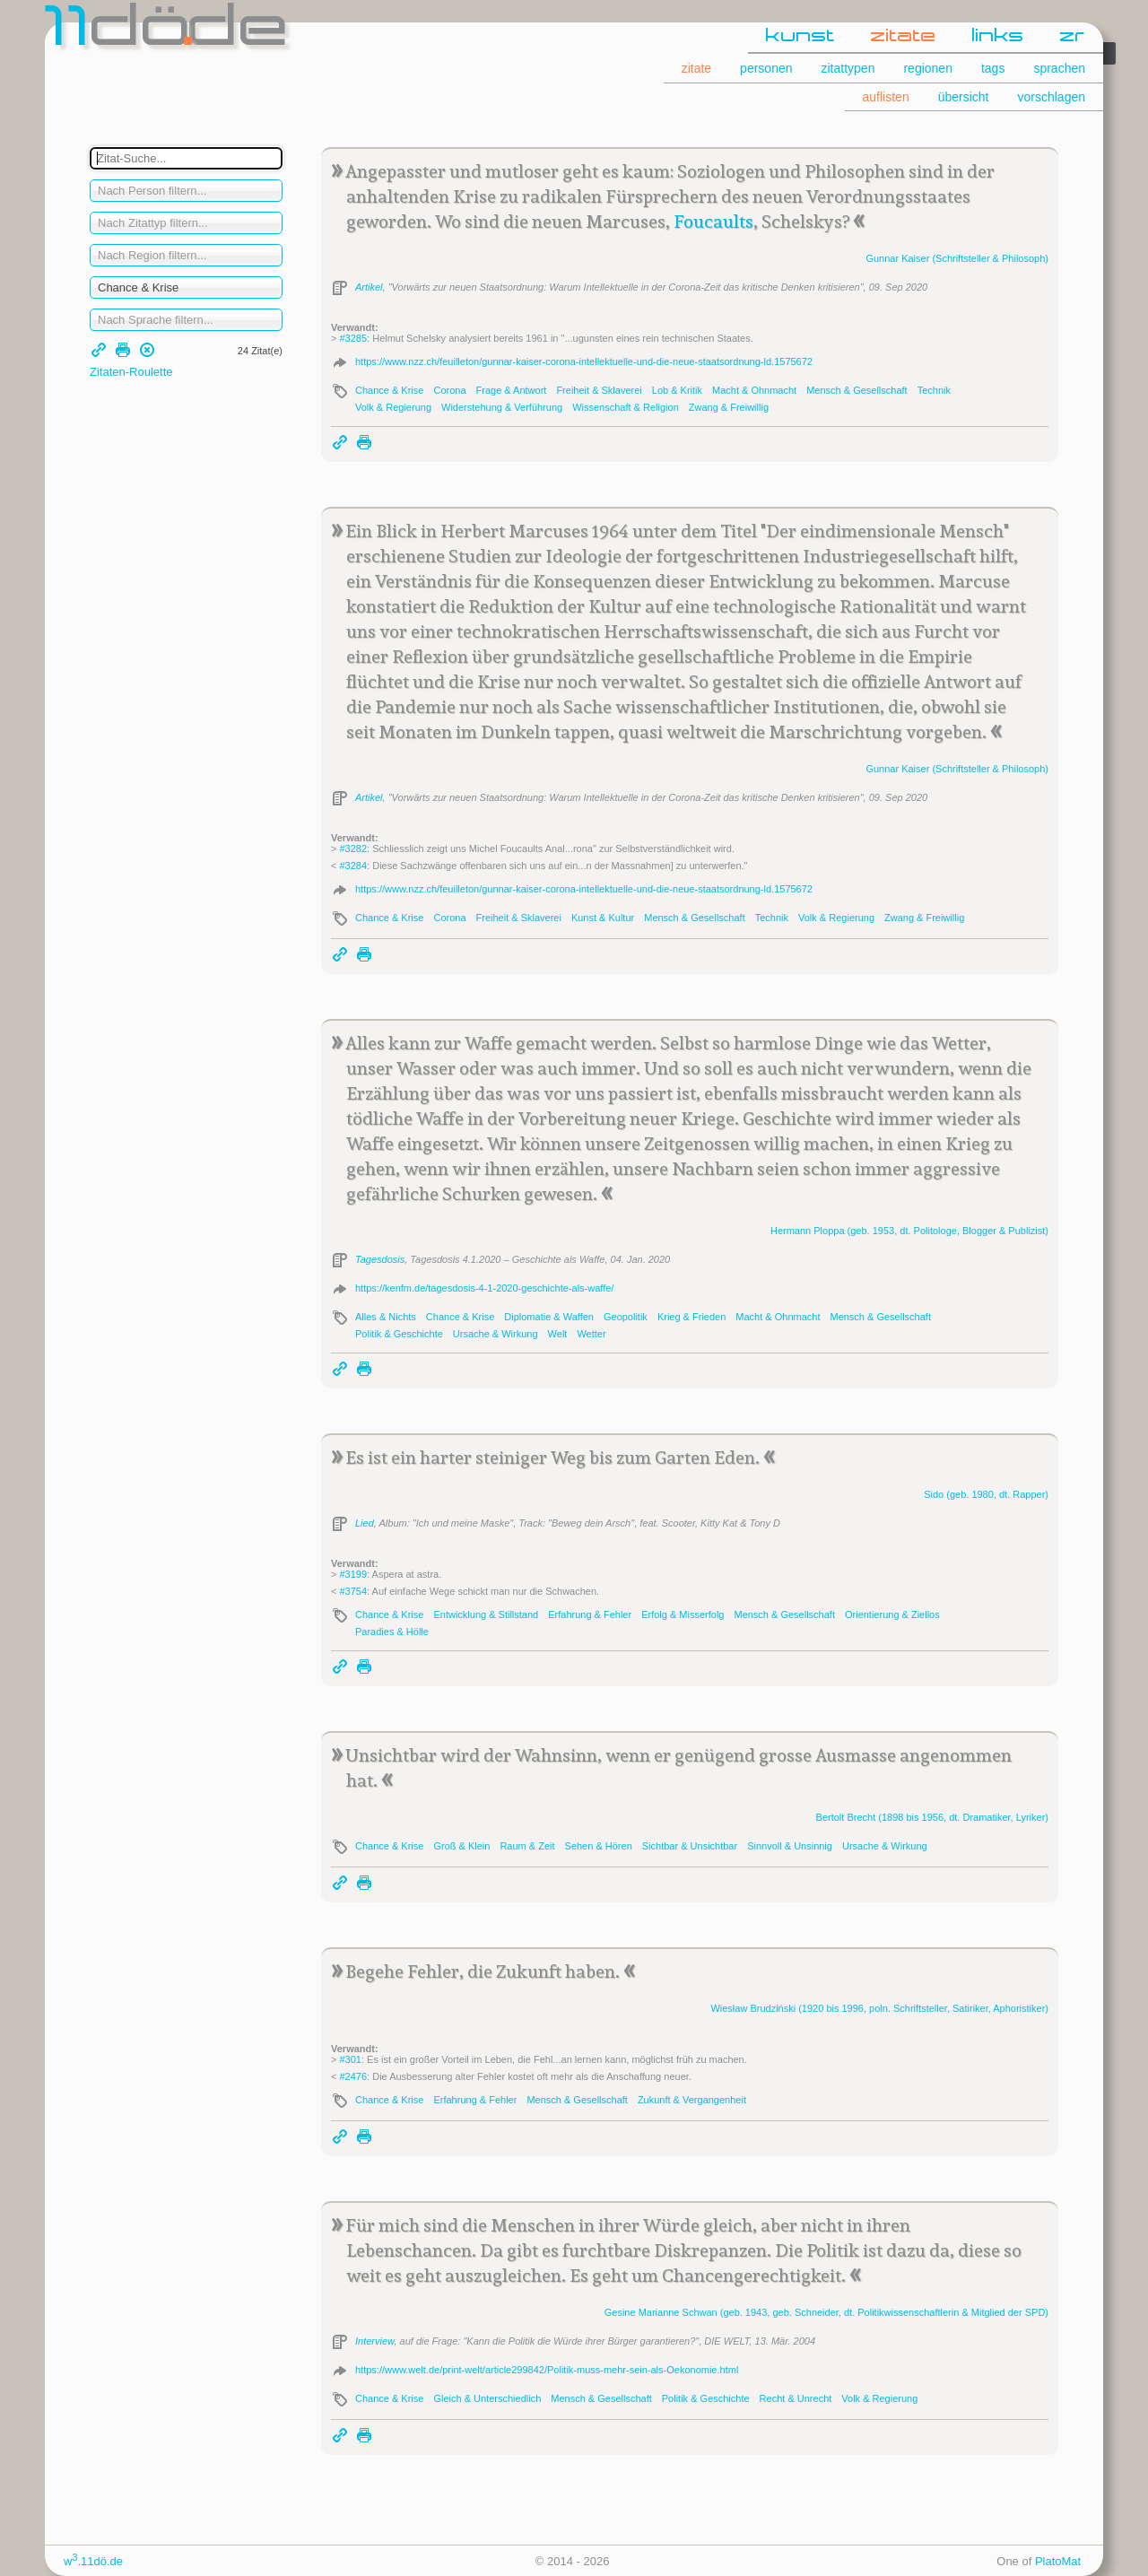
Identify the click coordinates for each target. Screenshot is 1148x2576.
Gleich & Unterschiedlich (487, 2398)
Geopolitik (626, 1316)
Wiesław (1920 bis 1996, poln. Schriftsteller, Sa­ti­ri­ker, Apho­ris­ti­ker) (879, 2008)
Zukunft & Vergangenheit (692, 2099)
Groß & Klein (461, 1846)
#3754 (353, 1591)
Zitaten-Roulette (131, 372)
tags (992, 68)
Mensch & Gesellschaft (857, 390)
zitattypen (848, 68)
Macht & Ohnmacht (754, 390)
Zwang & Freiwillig (729, 407)
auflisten (886, 97)
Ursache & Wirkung (495, 1333)
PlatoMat (1058, 2561)
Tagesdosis (379, 1259)
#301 (350, 2059)
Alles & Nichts (385, 1316)
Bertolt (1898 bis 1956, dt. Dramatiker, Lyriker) (932, 1817)
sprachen (1059, 68)
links (998, 37)
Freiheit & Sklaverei (598, 390)
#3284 (353, 865)
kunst (800, 37)
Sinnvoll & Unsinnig (789, 1846)
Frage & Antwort (511, 390)
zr (1072, 37)
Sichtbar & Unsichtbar (689, 1846)
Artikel (369, 287)
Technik (934, 390)
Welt (558, 1333)
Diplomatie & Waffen (549, 1316)
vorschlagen (1052, 97)
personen (766, 68)
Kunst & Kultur (602, 917)
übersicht (963, 97)
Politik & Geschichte (399, 1333)
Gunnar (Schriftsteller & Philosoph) (956, 258)
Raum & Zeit (527, 1846)
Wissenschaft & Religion (625, 407)
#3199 (353, 1574)
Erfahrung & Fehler (589, 1614)
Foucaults (713, 221)
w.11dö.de (93, 2561)
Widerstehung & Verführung (501, 407)
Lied (364, 1523)
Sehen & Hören (598, 1846)
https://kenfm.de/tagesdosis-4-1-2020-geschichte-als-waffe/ (484, 1288)
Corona (449, 390)
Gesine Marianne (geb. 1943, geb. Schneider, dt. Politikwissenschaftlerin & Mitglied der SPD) (826, 2312)
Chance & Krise (389, 390)
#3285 (353, 338)
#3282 (353, 848)
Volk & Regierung (393, 407)
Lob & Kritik (677, 390)
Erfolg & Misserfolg (682, 1614)
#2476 (353, 2076)
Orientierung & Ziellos (892, 1614)
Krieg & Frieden (691, 1316)
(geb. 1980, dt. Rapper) (986, 1494)
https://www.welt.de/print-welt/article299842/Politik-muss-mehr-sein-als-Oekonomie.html (546, 2369)
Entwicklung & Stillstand (485, 1614)
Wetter (591, 1333)
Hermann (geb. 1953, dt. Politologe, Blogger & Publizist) (909, 1230)
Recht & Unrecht (796, 2398)
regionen (927, 68)
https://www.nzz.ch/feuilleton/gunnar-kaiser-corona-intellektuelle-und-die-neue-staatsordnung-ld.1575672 (584, 361)
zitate (903, 37)
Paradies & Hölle (392, 1631)
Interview (374, 2341)
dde (168, 30)
